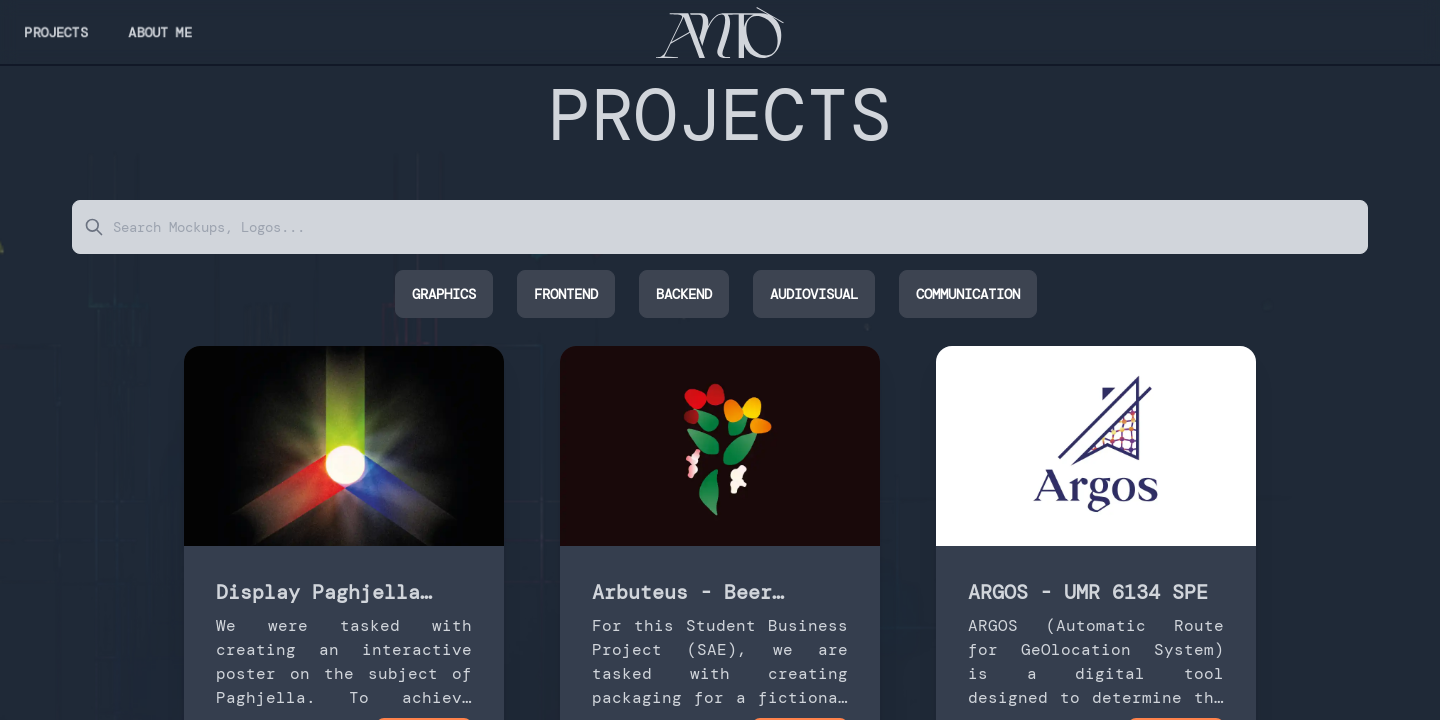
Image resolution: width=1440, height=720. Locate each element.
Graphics (444, 294)
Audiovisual (814, 294)
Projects (56, 32)
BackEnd (684, 294)
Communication (968, 294)
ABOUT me (160, 32)
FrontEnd (566, 294)
